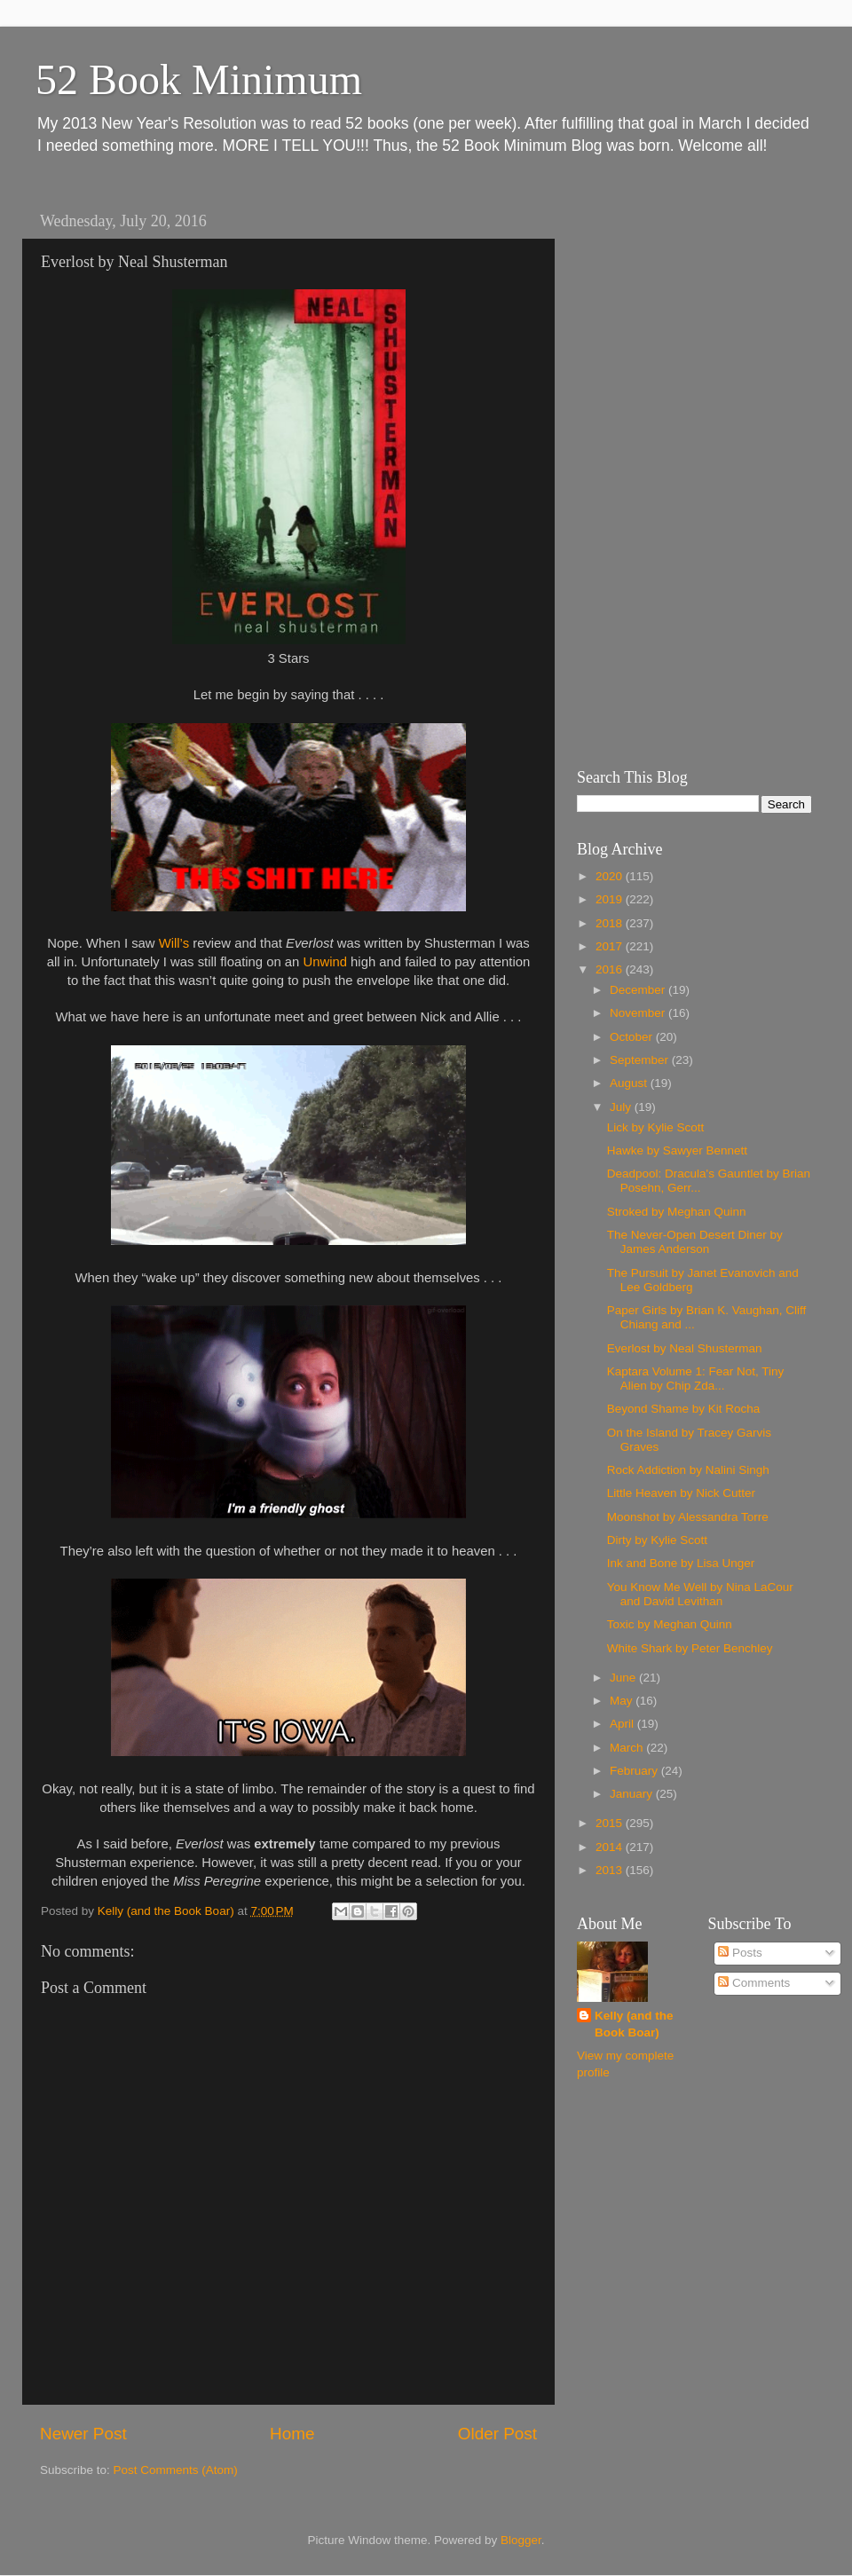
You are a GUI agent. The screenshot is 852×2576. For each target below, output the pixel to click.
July (622, 1107)
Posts (740, 1952)
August (630, 1083)
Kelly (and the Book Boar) (634, 2024)
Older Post (497, 2433)
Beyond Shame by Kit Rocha (684, 1408)
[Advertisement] (665, 470)
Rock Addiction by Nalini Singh (688, 1470)
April (623, 1723)
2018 (611, 923)
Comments (754, 1982)
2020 (611, 876)
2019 (611, 899)
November (639, 1013)
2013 (611, 1870)
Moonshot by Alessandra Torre (688, 1517)
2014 (611, 1847)
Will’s (174, 943)
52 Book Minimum (199, 79)
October (633, 1037)
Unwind (325, 962)
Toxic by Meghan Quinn (669, 1624)
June (624, 1677)
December (639, 990)
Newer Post (83, 2433)
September (641, 1060)
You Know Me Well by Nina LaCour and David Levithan (700, 1594)
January (633, 1793)
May (622, 1700)
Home (292, 2433)
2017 (611, 946)
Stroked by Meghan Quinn (676, 1211)
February (635, 1770)
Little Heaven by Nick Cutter (681, 1493)
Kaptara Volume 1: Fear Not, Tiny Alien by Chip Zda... (696, 1378)
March (628, 1747)
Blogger (521, 2540)
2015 (611, 1823)
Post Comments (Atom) (176, 2470)
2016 (611, 969)
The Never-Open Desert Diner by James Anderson (695, 1242)
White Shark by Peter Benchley (690, 1648)
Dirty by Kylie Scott (657, 1540)
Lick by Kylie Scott (656, 1127)
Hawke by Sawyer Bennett (677, 1150)
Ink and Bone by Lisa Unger (681, 1563)
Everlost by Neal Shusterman (684, 1348)
